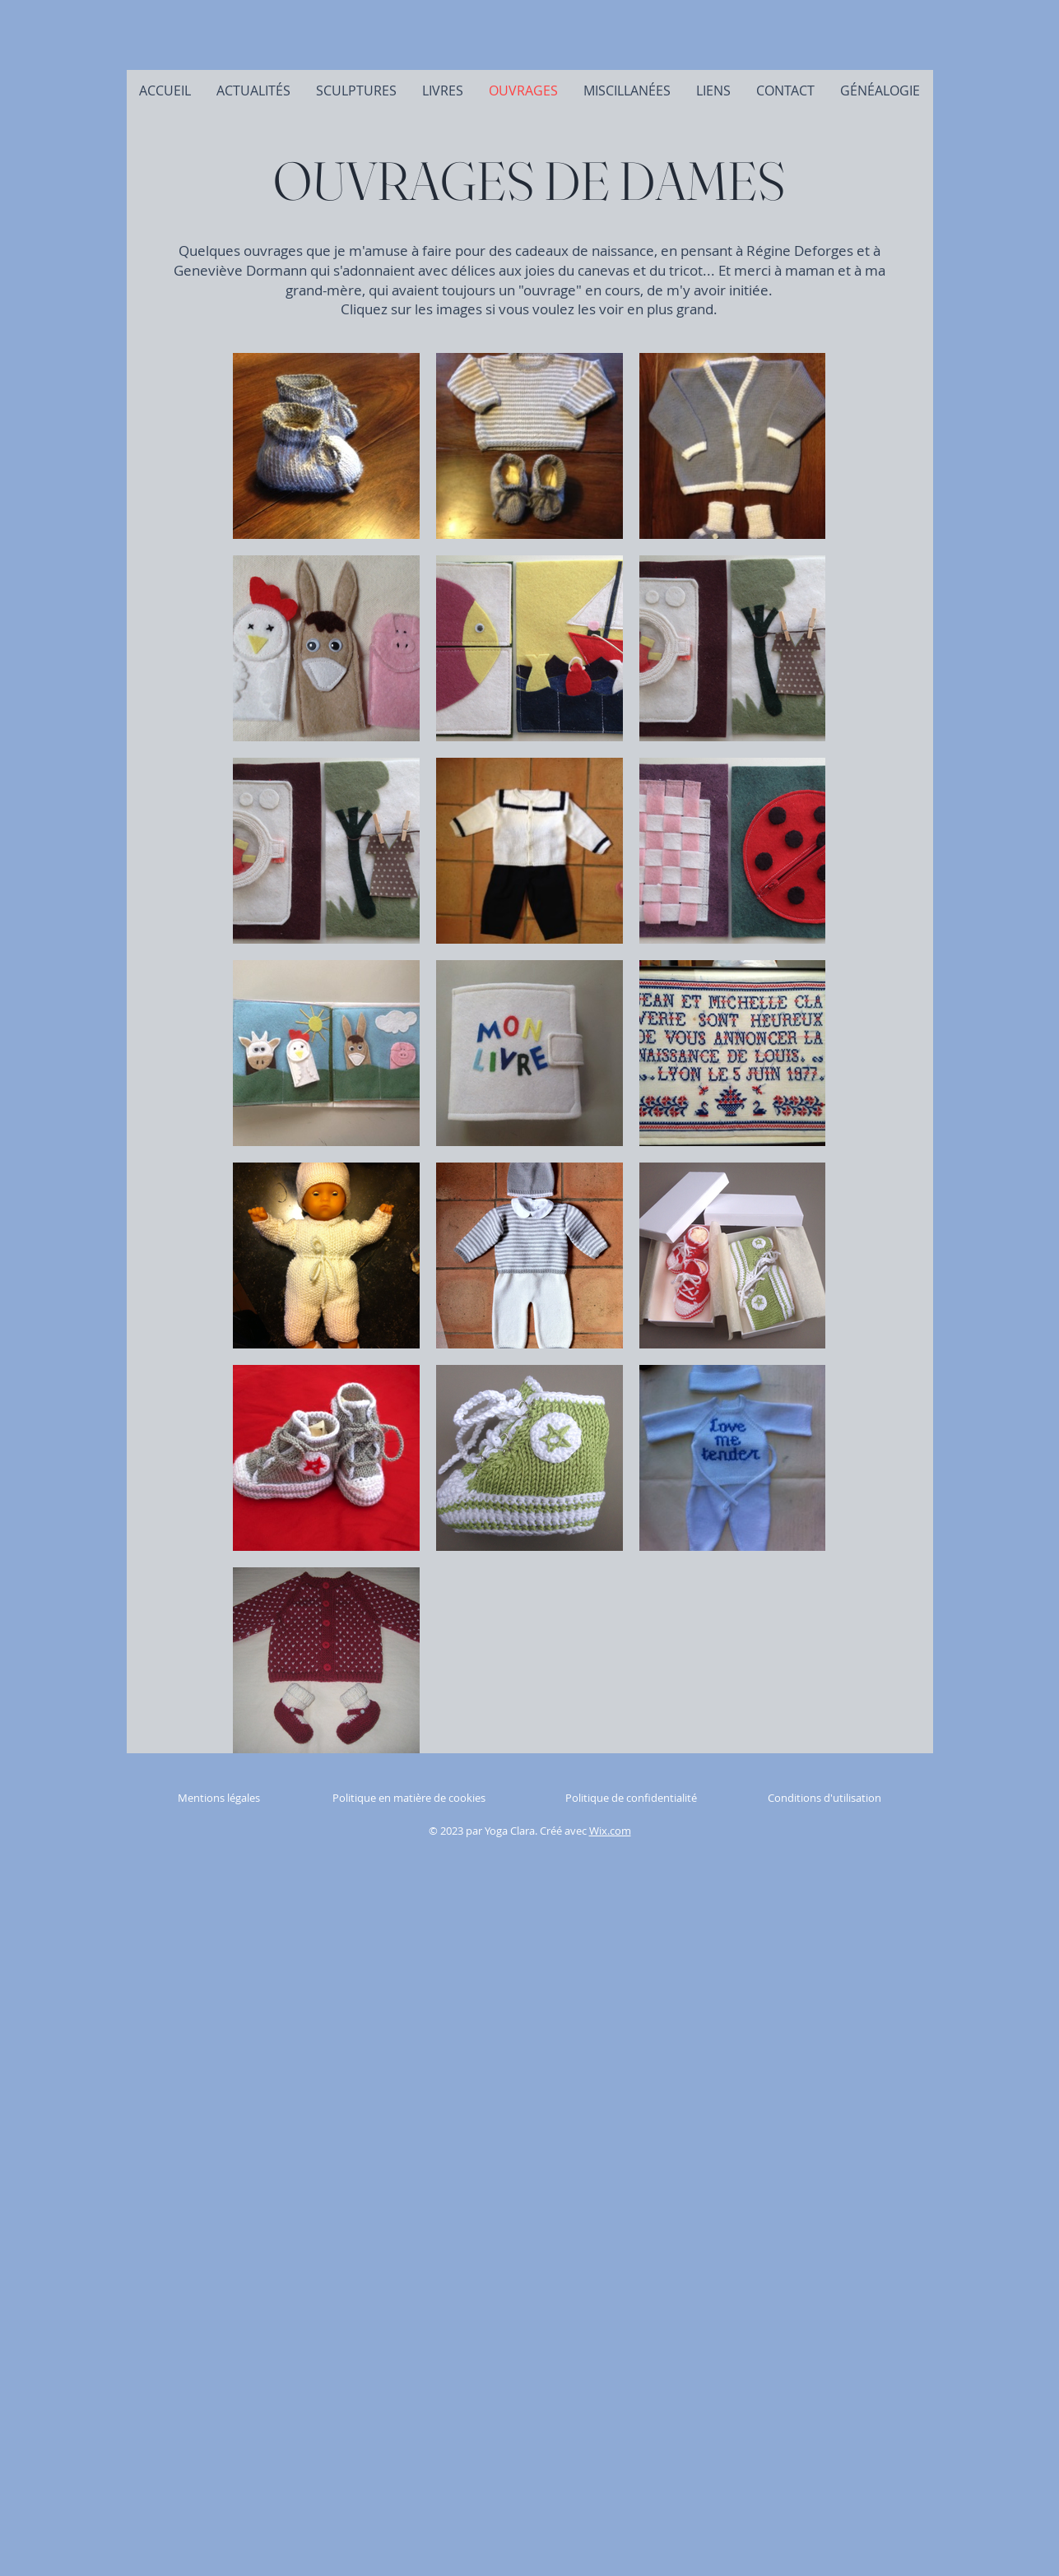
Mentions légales (219, 1797)
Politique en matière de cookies (410, 1797)
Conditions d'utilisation (824, 1797)
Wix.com (610, 1830)
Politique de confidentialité (631, 1797)
